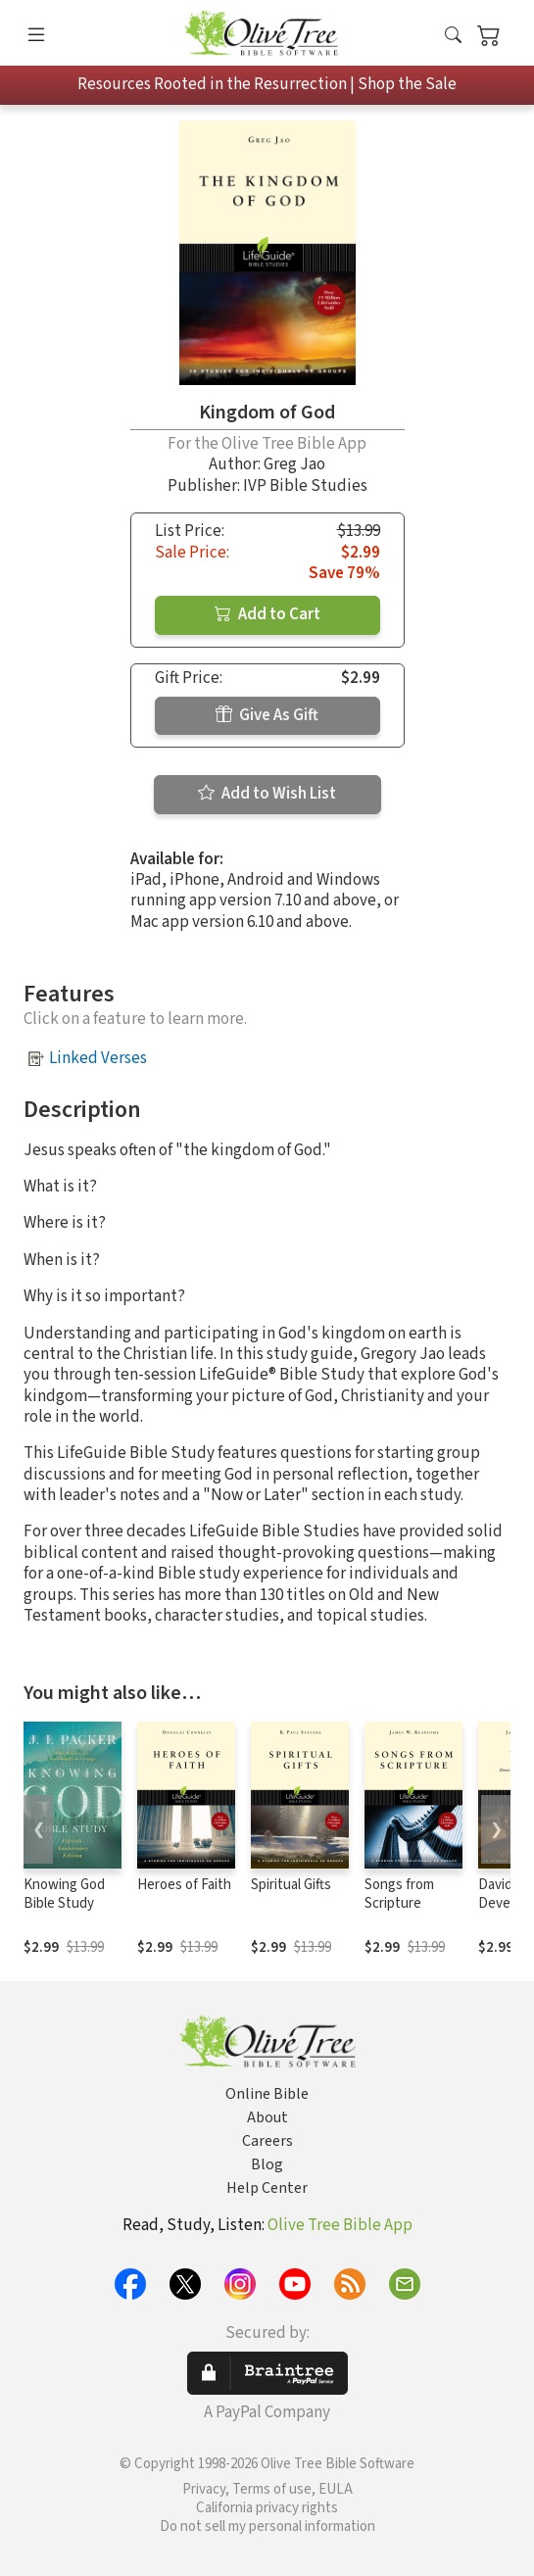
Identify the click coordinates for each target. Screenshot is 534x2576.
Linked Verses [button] (98, 1058)
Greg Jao (294, 464)
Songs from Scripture (399, 1894)
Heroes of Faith (184, 1884)
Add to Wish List (267, 793)
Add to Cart (267, 614)
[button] (453, 36)
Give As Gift (267, 715)
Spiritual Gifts (291, 1884)
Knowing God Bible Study (64, 1894)
